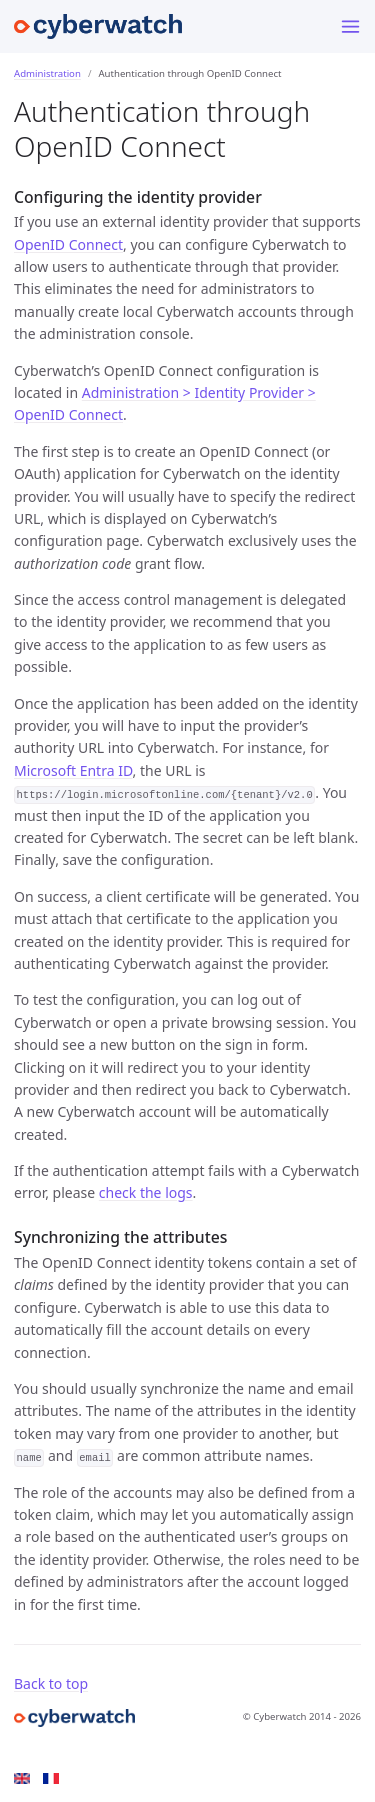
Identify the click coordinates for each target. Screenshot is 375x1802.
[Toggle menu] (350, 26)
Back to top (51, 1683)
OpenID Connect (68, 244)
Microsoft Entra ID (73, 770)
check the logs (146, 1192)
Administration (47, 73)
